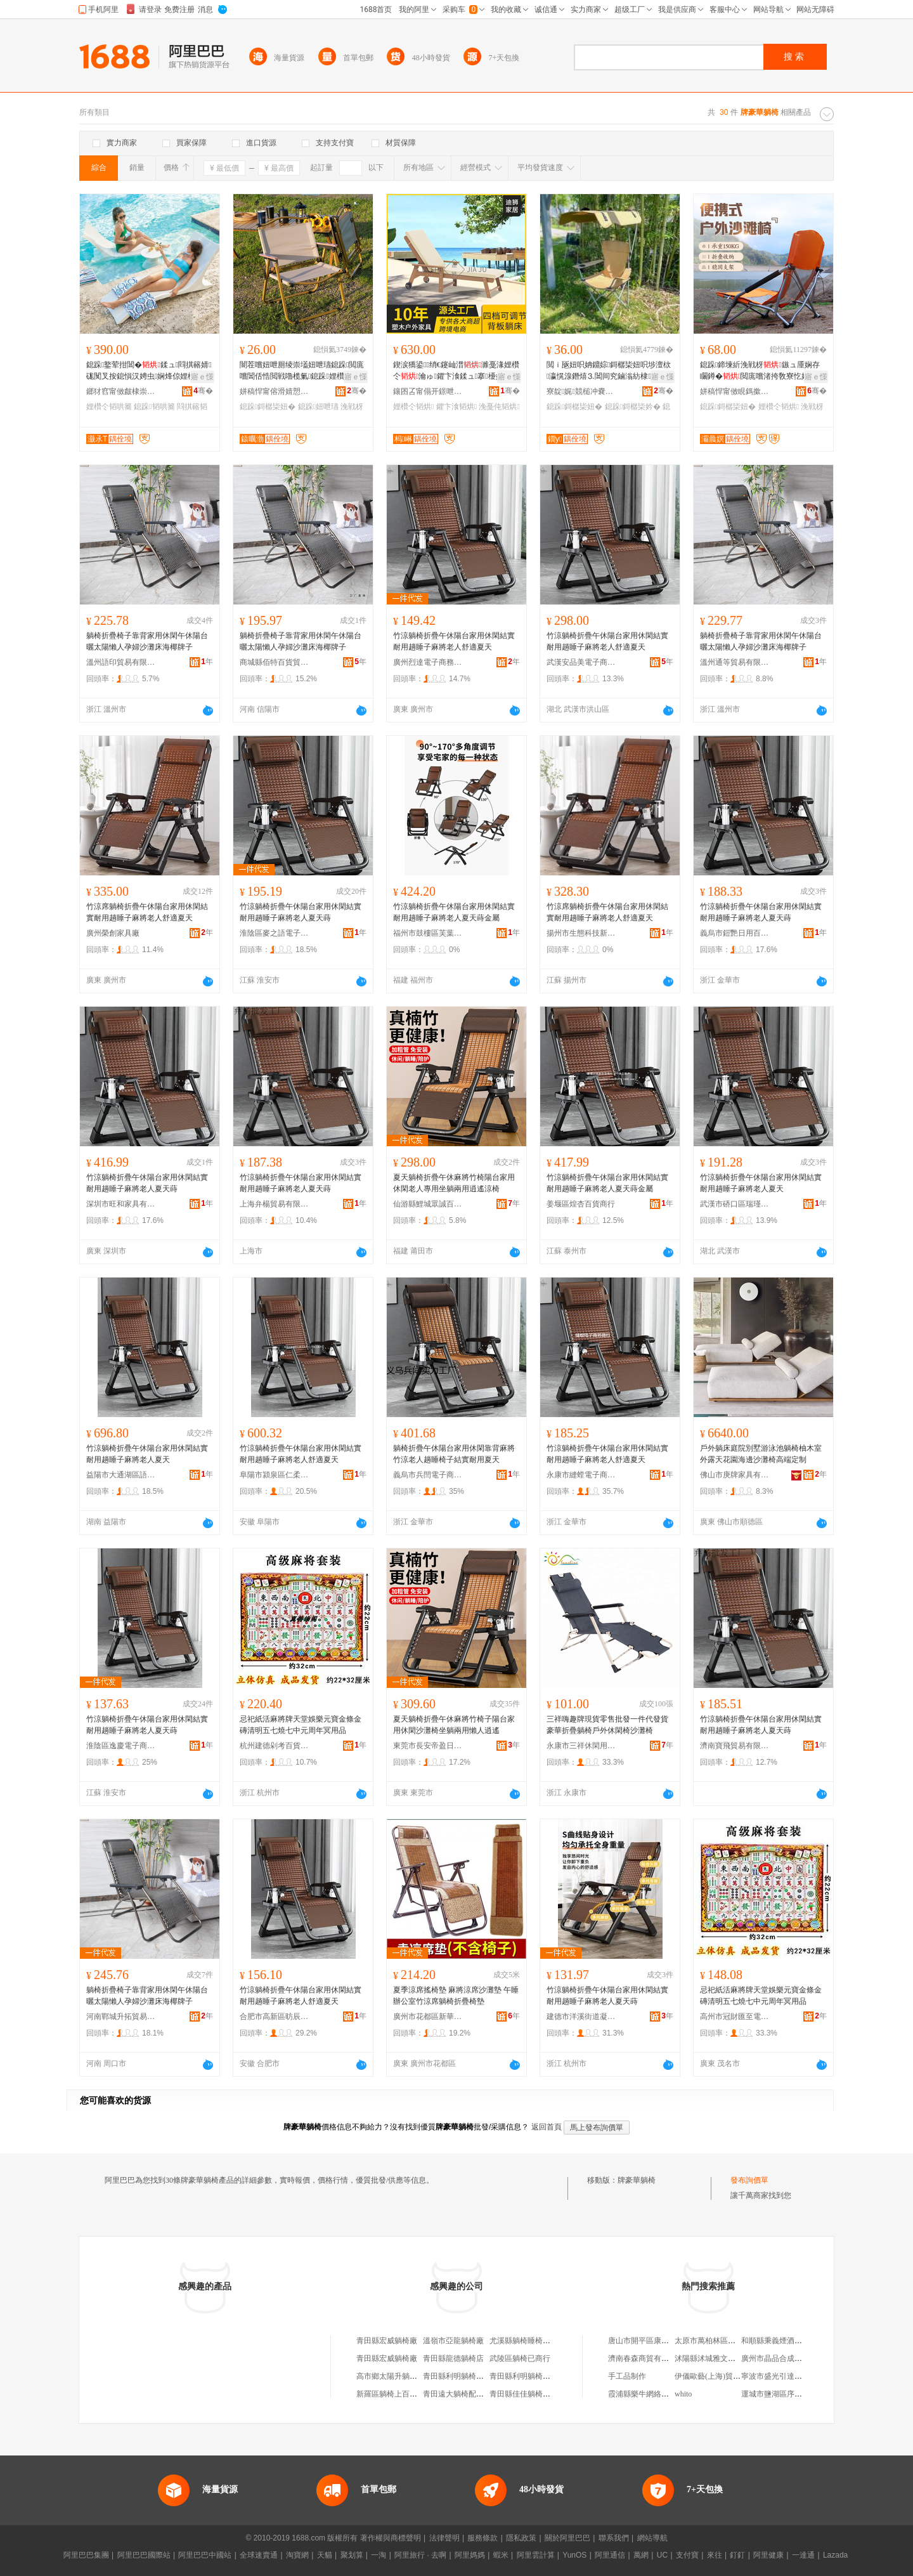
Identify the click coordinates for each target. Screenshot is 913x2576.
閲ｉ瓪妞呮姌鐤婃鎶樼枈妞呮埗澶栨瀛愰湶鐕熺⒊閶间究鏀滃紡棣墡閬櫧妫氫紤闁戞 (609, 371)
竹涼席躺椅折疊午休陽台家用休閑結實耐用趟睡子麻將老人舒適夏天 (147, 912)
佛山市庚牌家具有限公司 (735, 1474)
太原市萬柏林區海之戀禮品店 (724, 2340)
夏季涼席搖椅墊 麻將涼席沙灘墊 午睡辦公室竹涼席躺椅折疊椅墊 (456, 1995)
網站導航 (652, 2538)
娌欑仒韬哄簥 (109, 406)
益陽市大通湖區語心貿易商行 (121, 1474)
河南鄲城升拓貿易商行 (121, 2016)
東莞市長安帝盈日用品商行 (428, 1745)
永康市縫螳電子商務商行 (581, 1474)
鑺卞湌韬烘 (456, 406)
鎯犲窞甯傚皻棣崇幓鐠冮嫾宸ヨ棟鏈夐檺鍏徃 (121, 391)
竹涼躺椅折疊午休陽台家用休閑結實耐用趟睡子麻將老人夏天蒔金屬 (454, 912)
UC (662, 2555)
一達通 (803, 2555)
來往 (714, 2555)
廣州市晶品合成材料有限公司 (790, 2358)
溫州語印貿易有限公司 (121, 662)
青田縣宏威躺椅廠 (386, 2340)
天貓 (324, 2555)
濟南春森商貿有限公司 (646, 2358)
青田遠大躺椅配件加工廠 (465, 2394)
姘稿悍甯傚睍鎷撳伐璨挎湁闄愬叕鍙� (735, 391)
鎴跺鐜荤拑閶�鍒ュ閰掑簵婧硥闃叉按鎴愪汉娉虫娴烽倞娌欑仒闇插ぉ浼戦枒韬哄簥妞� (149, 371)
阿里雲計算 (536, 2555)
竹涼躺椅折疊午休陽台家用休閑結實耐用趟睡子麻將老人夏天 (761, 1183)
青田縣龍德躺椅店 (453, 2358)
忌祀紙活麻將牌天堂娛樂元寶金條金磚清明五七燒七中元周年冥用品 (300, 1725)
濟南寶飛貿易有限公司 (735, 1745)
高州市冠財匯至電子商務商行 (735, 2016)
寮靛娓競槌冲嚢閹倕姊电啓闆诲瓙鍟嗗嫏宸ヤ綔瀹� (581, 391)
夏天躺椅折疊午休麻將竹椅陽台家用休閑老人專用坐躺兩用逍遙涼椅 (454, 1183)
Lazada (835, 2555)
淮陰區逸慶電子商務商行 (121, 1745)
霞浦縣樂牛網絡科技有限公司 (657, 2394)
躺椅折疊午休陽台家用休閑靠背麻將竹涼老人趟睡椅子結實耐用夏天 (454, 1454)
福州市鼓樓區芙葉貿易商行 (428, 933)
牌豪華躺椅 (637, 2180)
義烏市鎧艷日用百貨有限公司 (735, 933)
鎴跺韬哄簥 (154, 406)
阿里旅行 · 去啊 (420, 2555)
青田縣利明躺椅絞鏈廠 (461, 2376)
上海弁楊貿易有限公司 (274, 1204)
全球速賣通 (259, 2555)
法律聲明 (444, 2538)
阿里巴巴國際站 (144, 2555)
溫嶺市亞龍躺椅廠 (453, 2340)
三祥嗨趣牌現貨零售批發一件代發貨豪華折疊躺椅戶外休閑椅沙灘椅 (607, 1725)
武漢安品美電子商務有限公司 (581, 662)
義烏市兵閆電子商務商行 (428, 1474)
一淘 (378, 2555)
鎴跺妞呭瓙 (318, 406)
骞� (203, 390)
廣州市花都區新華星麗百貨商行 (428, 2016)
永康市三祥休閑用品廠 (581, 1745)
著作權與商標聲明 (390, 2538)
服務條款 (482, 2538)
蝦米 (500, 2555)
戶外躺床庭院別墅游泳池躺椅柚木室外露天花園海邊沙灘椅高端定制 (761, 1454)
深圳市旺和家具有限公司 (121, 1204)
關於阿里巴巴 (567, 2538)
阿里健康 (768, 2555)
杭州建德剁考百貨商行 (274, 1745)
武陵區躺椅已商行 (519, 2358)
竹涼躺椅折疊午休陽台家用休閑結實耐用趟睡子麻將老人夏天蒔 (300, 912)
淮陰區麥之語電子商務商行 (274, 933)
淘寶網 (297, 2555)
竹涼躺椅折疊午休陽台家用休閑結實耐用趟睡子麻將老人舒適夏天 (454, 641)
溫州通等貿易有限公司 (735, 662)
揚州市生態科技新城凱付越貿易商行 (581, 933)
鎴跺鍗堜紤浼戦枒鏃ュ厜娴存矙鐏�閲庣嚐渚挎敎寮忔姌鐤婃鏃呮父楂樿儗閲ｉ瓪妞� (762, 371)
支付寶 (687, 2555)
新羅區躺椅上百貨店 (390, 2394)
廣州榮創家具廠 (112, 933)
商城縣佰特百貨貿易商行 (274, 662)
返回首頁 (546, 2126)
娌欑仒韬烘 (413, 406)
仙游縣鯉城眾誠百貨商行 (428, 1204)
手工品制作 (627, 2376)
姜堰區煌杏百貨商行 (581, 1204)
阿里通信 (610, 2555)
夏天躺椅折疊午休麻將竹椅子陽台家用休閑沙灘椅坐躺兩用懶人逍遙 (454, 1725)
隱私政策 (521, 2538)
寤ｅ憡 (202, 376)
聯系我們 (614, 2538)
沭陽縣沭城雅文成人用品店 (720, 2358)
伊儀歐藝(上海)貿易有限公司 (723, 2376)
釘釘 (737, 2555)
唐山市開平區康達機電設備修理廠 (665, 2340)
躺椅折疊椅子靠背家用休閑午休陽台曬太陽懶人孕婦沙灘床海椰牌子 (147, 641)
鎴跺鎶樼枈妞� (267, 406)
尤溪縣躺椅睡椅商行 (523, 2340)
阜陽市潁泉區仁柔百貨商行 (274, 1474)
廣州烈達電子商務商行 (428, 662)
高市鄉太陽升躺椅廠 (390, 2376)
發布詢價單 (749, 2180)
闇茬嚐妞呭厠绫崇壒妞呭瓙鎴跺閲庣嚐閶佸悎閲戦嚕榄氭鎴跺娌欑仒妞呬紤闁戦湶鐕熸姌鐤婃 (302, 371)
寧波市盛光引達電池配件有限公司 (798, 2376)
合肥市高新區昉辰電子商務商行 (274, 2016)
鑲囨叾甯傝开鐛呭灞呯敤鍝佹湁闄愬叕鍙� (428, 391)
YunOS (574, 2555)
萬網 (641, 2555)
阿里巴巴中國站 (204, 2555)
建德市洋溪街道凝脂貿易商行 (581, 2016)
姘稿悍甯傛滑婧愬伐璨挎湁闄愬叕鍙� (274, 391)
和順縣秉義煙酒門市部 (779, 2340)
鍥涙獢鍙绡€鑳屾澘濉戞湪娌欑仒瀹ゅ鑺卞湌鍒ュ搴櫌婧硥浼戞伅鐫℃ (456, 371)
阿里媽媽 (470, 2555)
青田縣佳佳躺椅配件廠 (527, 2394)
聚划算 (351, 2555)
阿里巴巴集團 (86, 2555)
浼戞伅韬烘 (499, 406)
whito (683, 2394)
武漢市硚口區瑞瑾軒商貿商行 (735, 1204)
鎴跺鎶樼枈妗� (633, 406)
